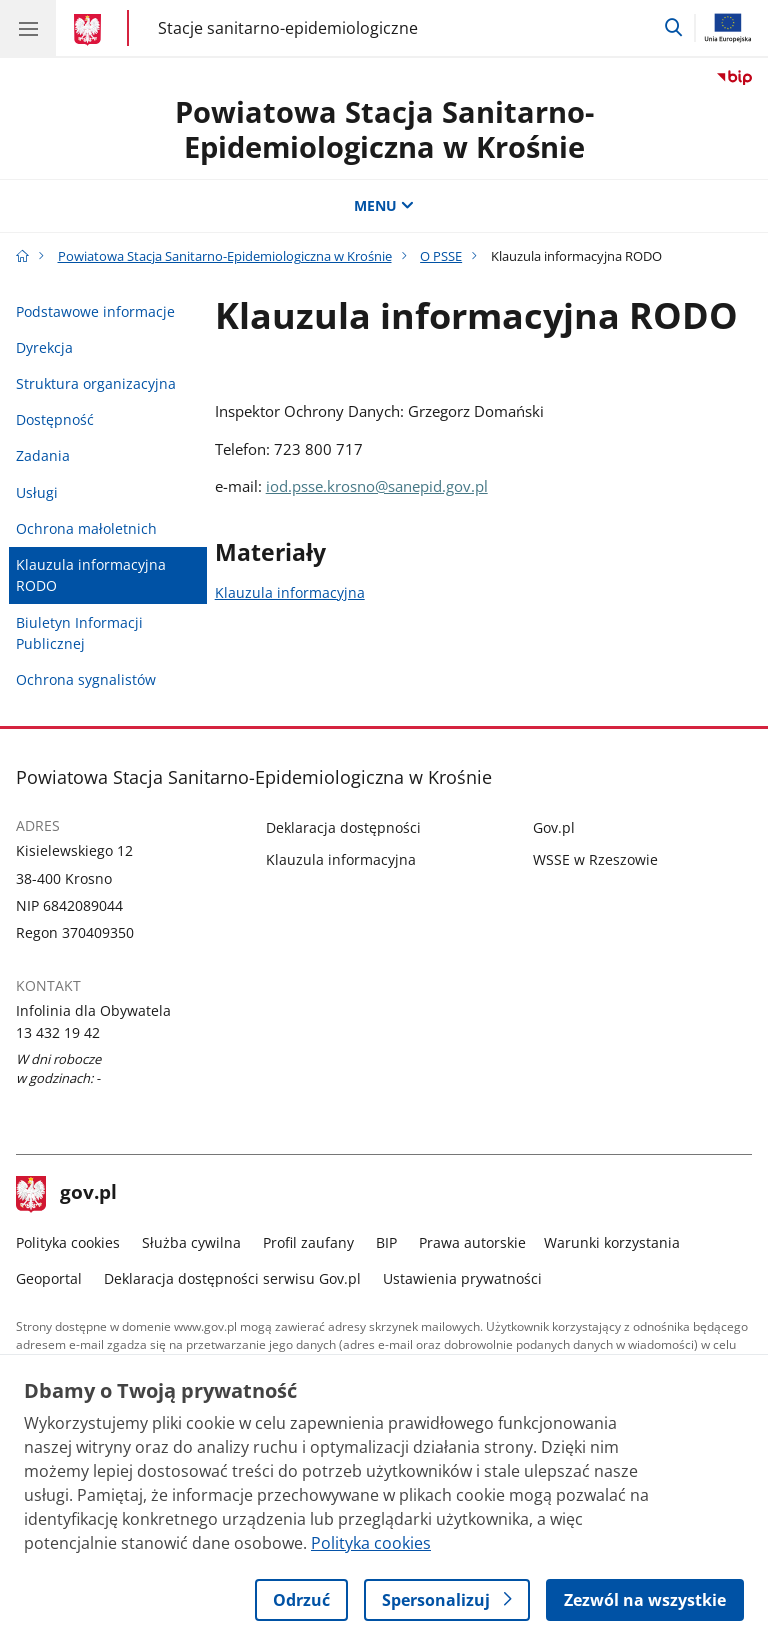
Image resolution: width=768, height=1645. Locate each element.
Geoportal (49, 1278)
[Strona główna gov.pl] (90, 30)
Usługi (37, 492)
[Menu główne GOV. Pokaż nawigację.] (28, 28)
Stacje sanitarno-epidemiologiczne (288, 27)
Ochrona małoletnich (86, 528)
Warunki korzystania (612, 1242)
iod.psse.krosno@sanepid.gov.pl (377, 486)
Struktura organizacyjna (96, 383)
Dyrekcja (44, 347)
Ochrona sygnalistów (86, 679)
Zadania (43, 455)
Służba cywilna (191, 1242)
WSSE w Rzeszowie (595, 859)
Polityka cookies (68, 1242)
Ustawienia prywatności (462, 1278)
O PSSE (441, 256)
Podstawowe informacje (95, 311)
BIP (386, 1242)
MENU (384, 205)
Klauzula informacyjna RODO (91, 575)
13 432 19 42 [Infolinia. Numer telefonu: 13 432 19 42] (58, 1032)
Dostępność (55, 419)
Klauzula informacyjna (290, 592)
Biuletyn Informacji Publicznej (79, 633)
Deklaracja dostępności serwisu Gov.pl (232, 1278)
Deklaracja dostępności (343, 827)
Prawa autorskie (472, 1242)
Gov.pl (554, 827)
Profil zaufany (308, 1242)
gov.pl (67, 1194)
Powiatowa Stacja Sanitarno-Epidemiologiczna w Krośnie (384, 129)
